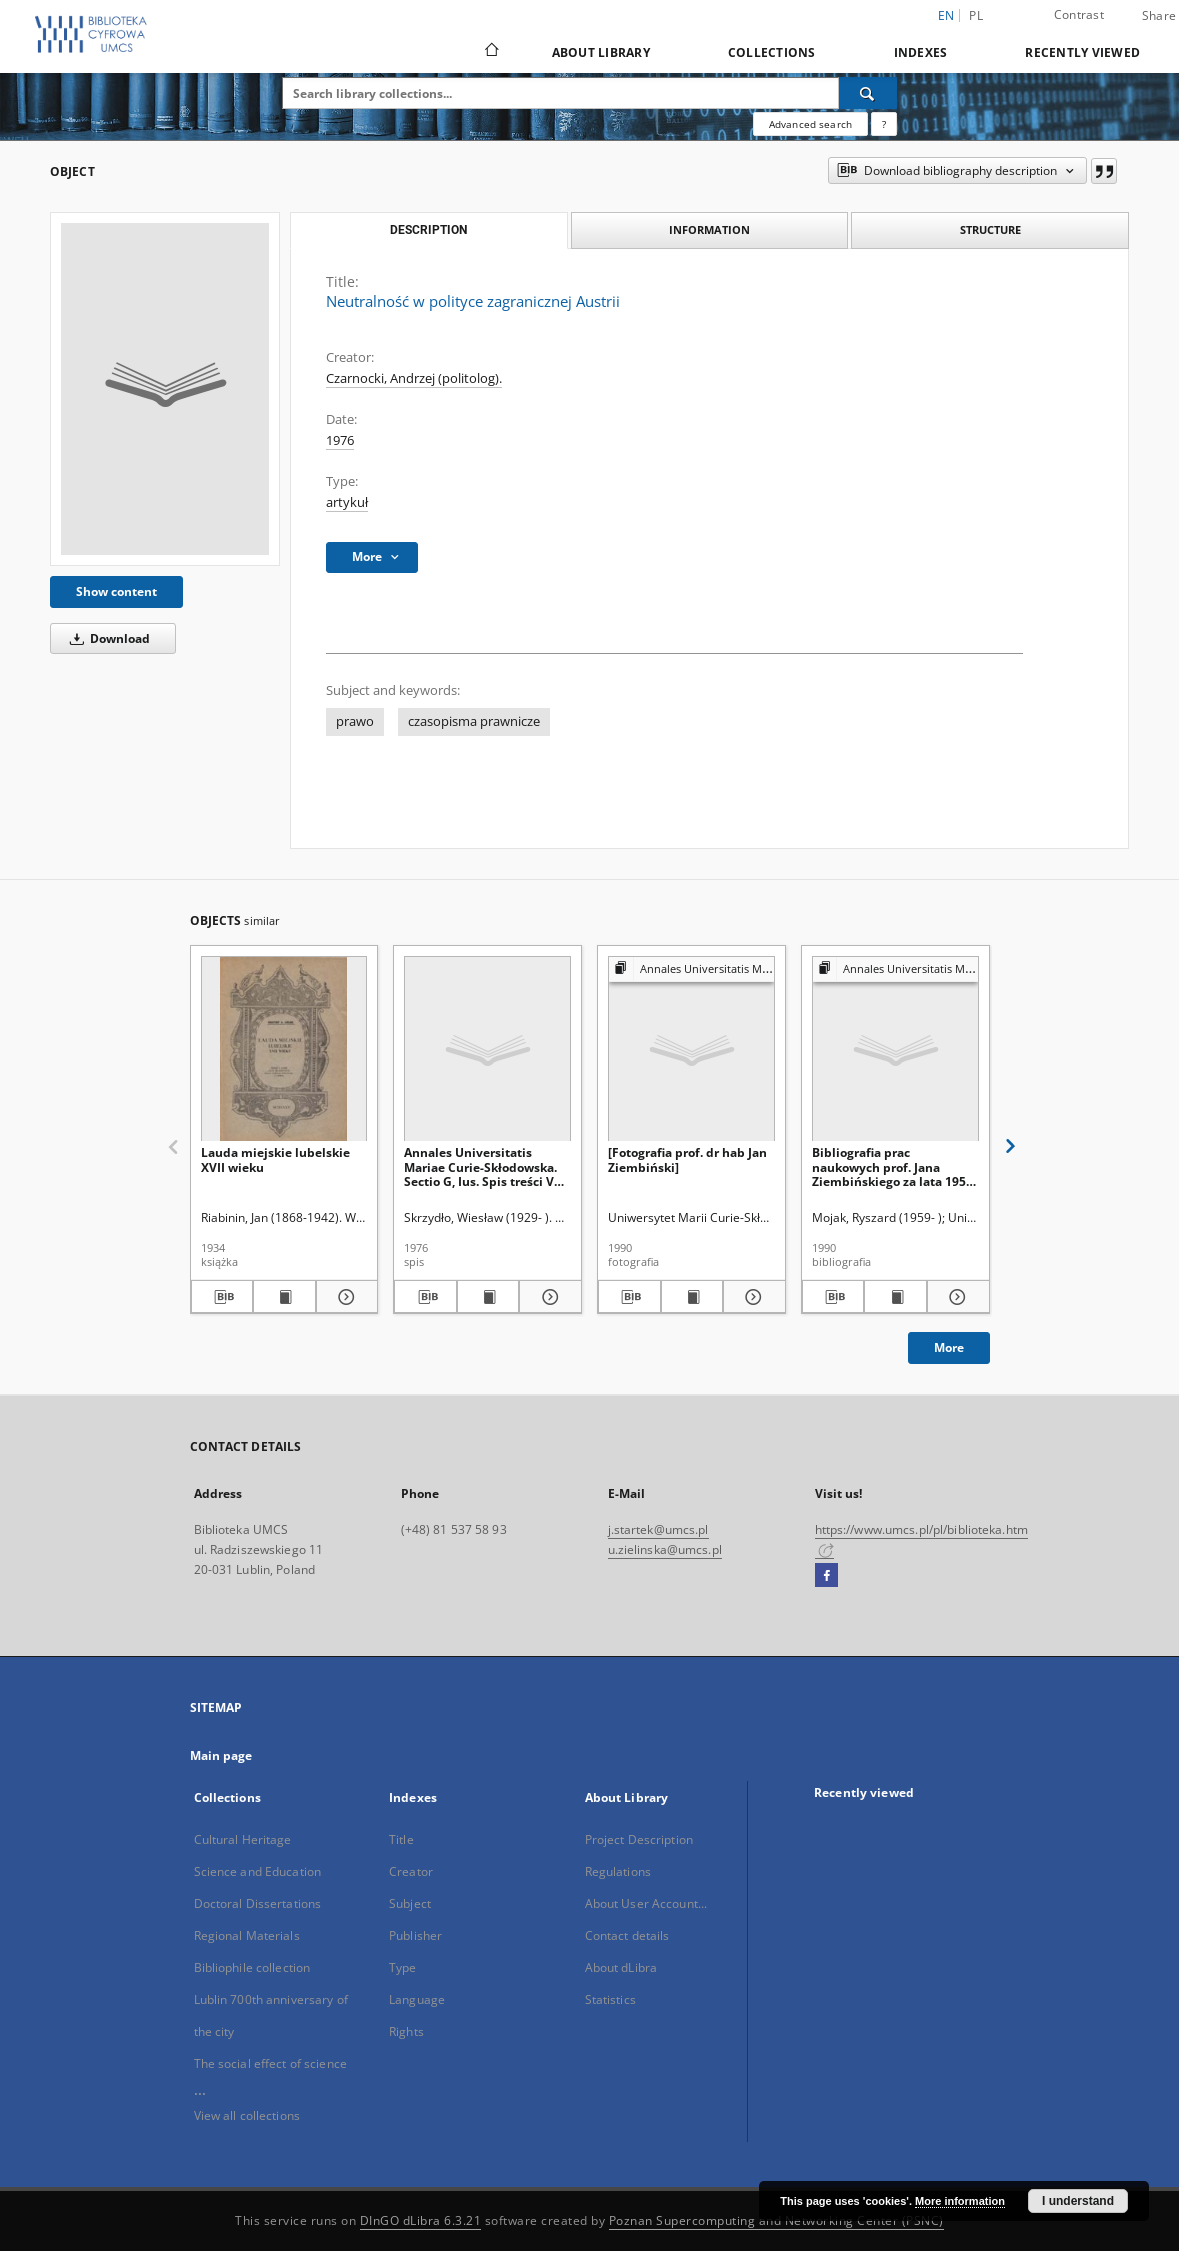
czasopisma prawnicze (474, 721)
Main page (221, 1755)
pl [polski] (976, 15)
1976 (340, 440)
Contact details (627, 1935)
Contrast (1079, 14)
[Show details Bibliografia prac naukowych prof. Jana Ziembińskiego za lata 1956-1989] (955, 1297)
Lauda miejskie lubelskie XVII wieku (275, 1159)
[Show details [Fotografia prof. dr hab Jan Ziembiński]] (751, 1297)
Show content (116, 591)
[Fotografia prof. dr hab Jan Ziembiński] (687, 1159)
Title (401, 1839)
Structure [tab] (990, 229)
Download (106, 638)
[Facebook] (826, 1576)
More (949, 1347)
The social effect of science (270, 2063)
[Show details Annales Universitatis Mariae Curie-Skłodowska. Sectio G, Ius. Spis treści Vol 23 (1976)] (547, 1297)
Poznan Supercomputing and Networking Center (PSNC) (776, 2220)
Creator (411, 1871)
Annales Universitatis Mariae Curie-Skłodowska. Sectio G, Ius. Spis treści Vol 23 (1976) (484, 1166)
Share (1159, 16)
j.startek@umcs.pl (658, 1529)
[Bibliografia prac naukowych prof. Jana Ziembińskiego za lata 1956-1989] (895, 1049)
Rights (406, 2031)
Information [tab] (709, 229)
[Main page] (490, 52)
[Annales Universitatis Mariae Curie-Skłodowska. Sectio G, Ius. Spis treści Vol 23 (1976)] (487, 1049)
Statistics (610, 1999)
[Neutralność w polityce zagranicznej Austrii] (165, 389)
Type (402, 1967)
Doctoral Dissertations (258, 1903)
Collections (772, 52)
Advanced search (810, 124)
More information (960, 2201)
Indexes (921, 52)
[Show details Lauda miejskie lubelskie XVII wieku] (344, 1297)
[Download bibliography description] (222, 1297)
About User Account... (646, 1903)
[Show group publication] (691, 969)
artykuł (347, 502)
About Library (601, 52)
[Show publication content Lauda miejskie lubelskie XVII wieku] (284, 1297)
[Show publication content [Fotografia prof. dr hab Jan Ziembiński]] (692, 1297)
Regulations (618, 1871)
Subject (410, 1903)
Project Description (639, 1839)
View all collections (247, 2115)
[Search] (868, 93)
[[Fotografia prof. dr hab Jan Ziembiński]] (691, 1049)
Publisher (415, 1935)
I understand (1078, 2201)
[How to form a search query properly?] (884, 124)
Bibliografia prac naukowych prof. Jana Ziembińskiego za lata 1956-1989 (894, 1166)
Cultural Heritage (243, 1839)
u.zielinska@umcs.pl (665, 1549)
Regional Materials (247, 1935)
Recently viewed (1082, 52)
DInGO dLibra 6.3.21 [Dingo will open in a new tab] (421, 2220)
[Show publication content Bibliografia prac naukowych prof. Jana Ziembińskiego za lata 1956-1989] (895, 1297)
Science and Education (258, 1871)
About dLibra (621, 1967)
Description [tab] (428, 230)
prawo (355, 721)
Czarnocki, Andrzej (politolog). (414, 378)
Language (417, 1999)
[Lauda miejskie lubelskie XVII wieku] (284, 1049)
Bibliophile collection (252, 1967)
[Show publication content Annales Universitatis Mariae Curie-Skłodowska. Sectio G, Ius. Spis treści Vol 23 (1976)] (488, 1297)
